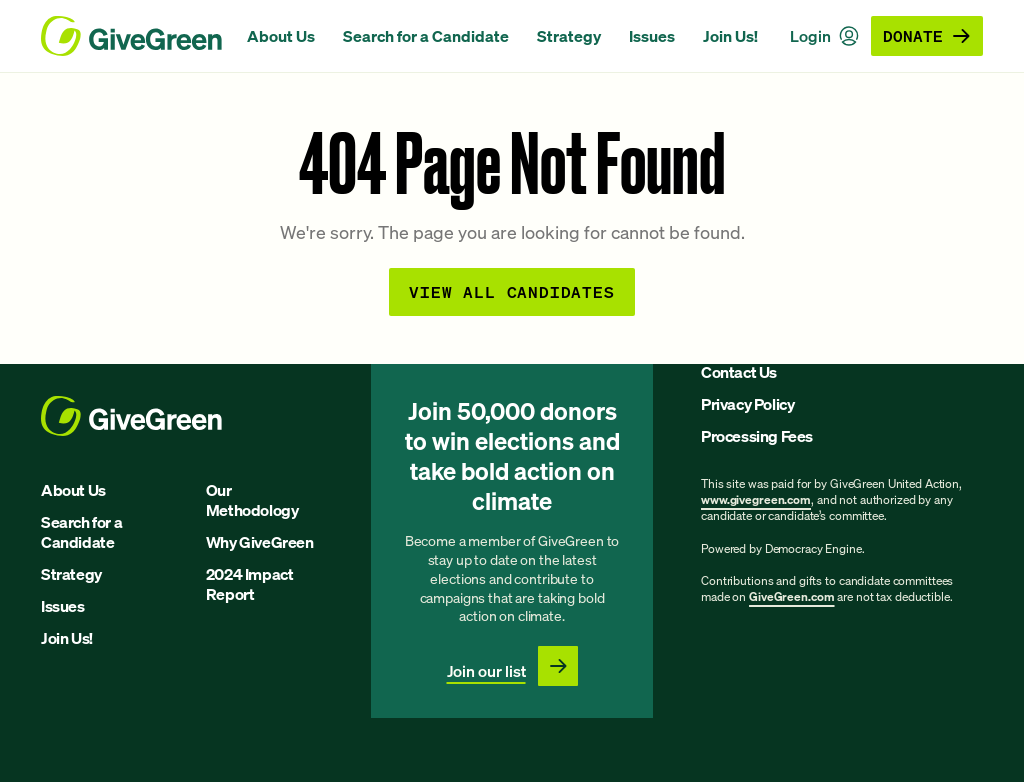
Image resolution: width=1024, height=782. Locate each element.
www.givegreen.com (756, 499)
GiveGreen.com (791, 596)
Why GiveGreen (260, 542)
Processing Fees (757, 436)
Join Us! (730, 36)
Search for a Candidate (426, 36)
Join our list (486, 671)
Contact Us (739, 372)
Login (824, 36)
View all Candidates (511, 291)
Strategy (569, 36)
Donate (927, 35)
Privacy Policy (747, 404)
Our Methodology (252, 500)
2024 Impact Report (250, 584)
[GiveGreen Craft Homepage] (134, 36)
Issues (652, 36)
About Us (281, 36)
